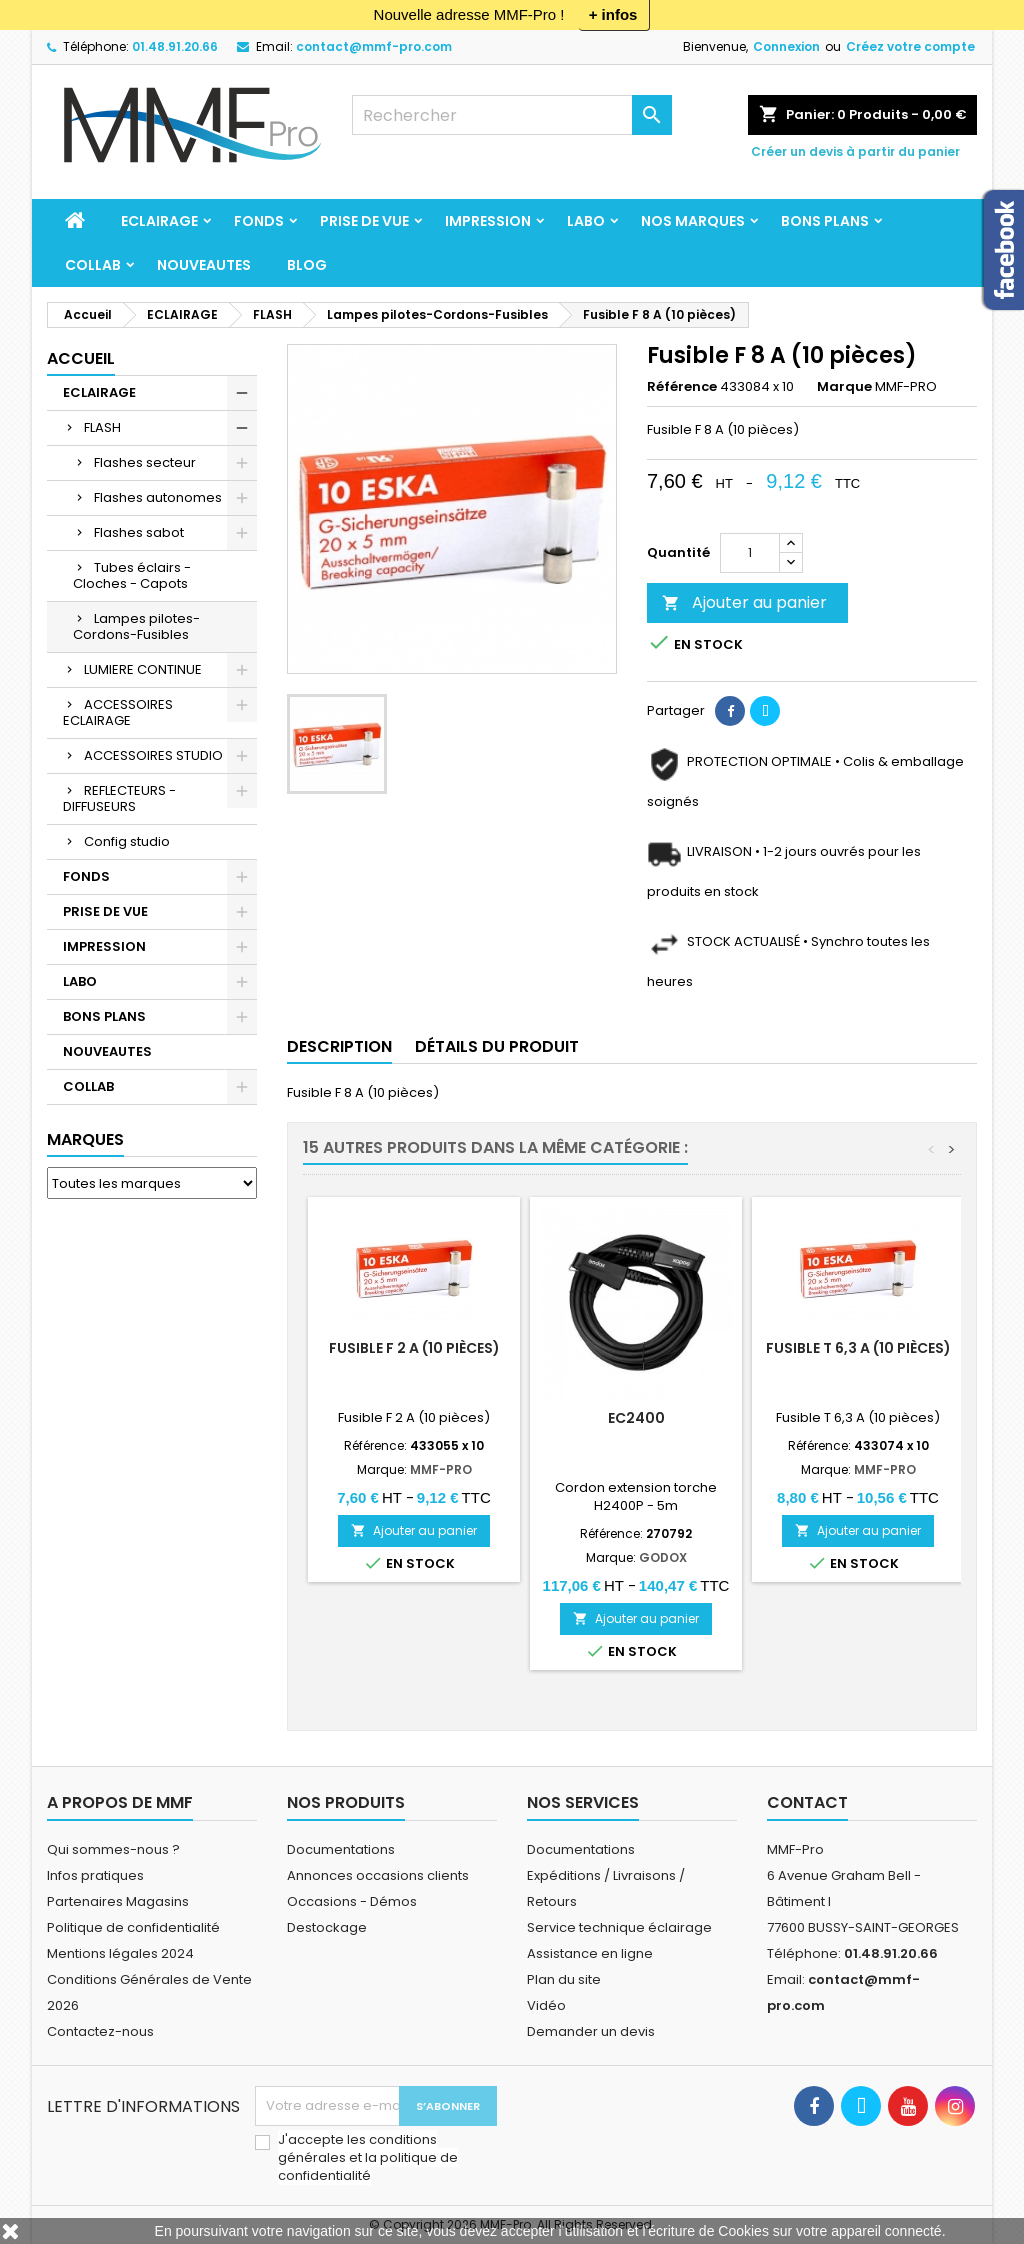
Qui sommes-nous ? (113, 1849)
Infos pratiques (95, 1875)
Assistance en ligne (590, 1953)
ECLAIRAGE (159, 221)
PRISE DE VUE (364, 221)
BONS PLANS (825, 221)
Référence (682, 387)
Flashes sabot (139, 532)
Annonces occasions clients (378, 1875)
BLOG (307, 265)
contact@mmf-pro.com (374, 46)
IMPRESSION (488, 221)
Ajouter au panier (744, 602)
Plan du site (564, 1979)
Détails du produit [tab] (497, 1046)
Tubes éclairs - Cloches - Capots (132, 575)
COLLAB (93, 265)
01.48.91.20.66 (175, 46)
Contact (807, 1802)
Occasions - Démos (352, 1901)
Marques (85, 1139)
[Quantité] (750, 553)
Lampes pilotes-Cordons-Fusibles (136, 626)
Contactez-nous (100, 2031)
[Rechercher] (512, 115)
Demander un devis (591, 2031)
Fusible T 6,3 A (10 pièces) (858, 1348)
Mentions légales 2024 (120, 1953)
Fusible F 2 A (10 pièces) (414, 1348)
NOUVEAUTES (204, 265)
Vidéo (546, 2005)
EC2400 (636, 1418)
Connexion (786, 46)
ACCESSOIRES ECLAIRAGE (118, 712)
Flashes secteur (145, 462)
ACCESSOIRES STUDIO (153, 755)
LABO (586, 221)
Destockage (327, 1927)
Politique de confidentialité (133, 1927)
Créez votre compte (910, 46)
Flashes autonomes (158, 497)
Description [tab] (339, 1046)
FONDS (259, 221)
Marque (844, 387)
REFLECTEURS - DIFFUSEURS (119, 798)
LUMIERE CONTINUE (143, 669)
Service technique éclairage (619, 1927)
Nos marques (693, 221)
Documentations (341, 1849)
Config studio (127, 841)
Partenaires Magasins (118, 1901)
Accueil (81, 358)
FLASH (102, 427)
